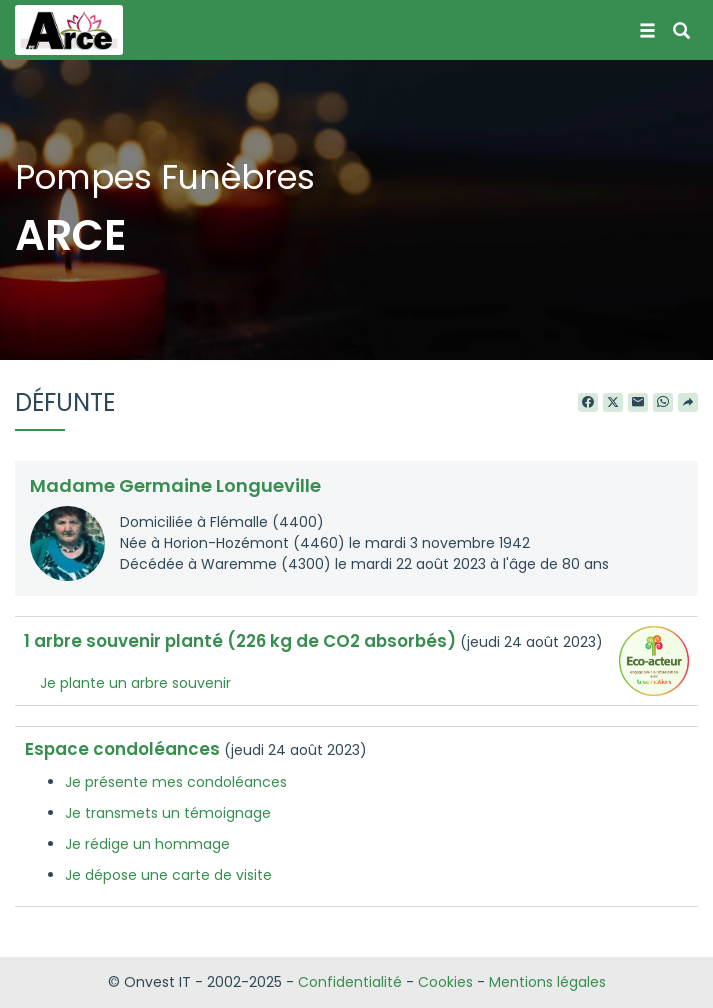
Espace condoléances (122, 749)
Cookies (445, 982)
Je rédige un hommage (147, 844)
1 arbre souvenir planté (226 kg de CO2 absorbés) (240, 641)
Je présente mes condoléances (176, 782)
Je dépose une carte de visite (168, 875)
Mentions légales (547, 982)
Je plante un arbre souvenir (135, 683)
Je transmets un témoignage (168, 813)
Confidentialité (350, 982)
